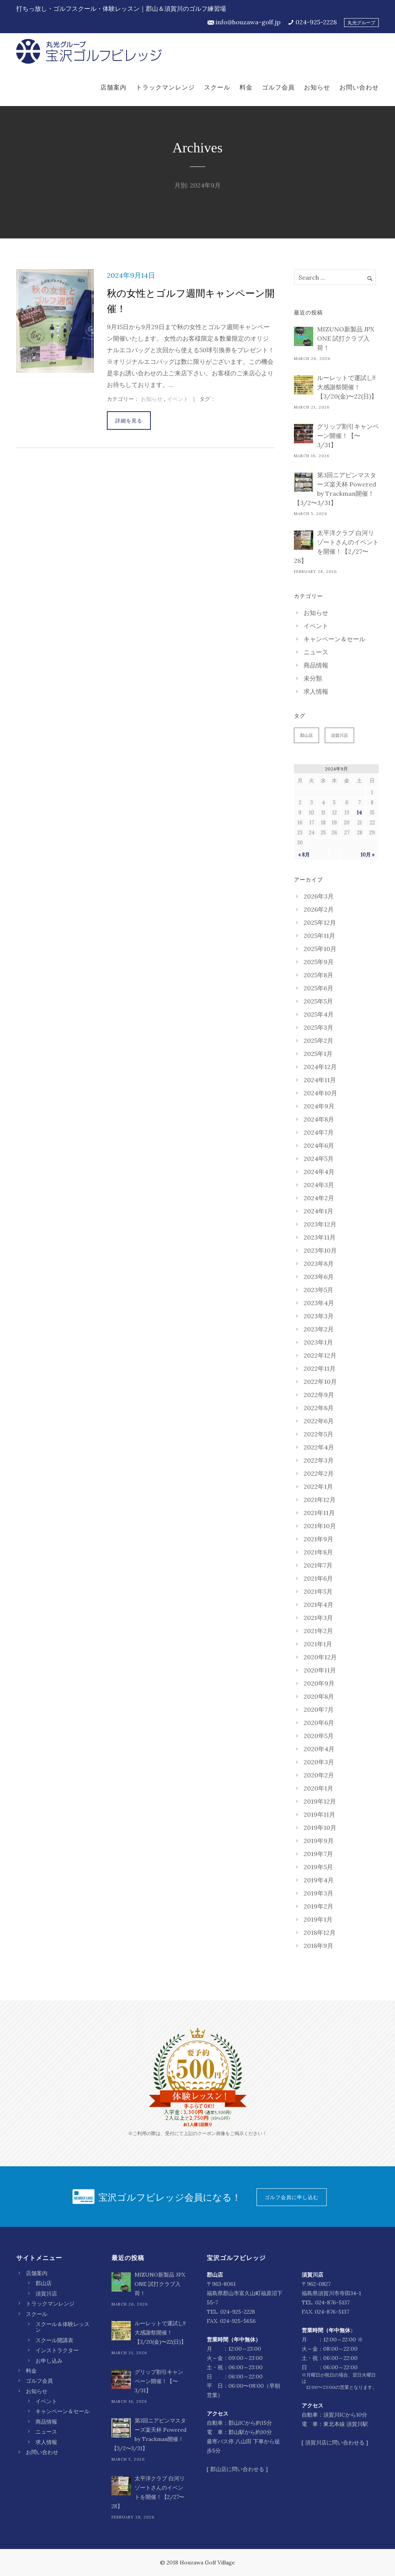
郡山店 (306, 735)
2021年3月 (318, 1618)
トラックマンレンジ (165, 87)
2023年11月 (320, 1237)
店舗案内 (113, 87)
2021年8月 (318, 1552)
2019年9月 (319, 1841)
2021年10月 (320, 1526)
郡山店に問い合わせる (237, 2469)
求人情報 (316, 691)
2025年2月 (318, 1040)
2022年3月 (319, 1460)
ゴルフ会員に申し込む (292, 2197)
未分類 (313, 678)
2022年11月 (320, 1368)
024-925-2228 (316, 22)
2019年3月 (318, 1893)
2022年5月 (318, 1434)
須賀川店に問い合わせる (335, 2442)
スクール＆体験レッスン (62, 2327)
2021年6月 (318, 1578)
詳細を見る (128, 420)
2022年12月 (320, 1355)
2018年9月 (318, 1945)
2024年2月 (319, 1198)
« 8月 (304, 854)
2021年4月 (318, 1604)
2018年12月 (320, 1932)
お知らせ (317, 87)
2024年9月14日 (131, 275)
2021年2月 (318, 1631)
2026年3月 (319, 896)
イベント (178, 399)
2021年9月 (318, 1539)
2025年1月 (318, 1053)
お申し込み (48, 2360)
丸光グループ (361, 22)
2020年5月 (319, 1736)
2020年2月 (319, 1775)
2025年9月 (319, 962)
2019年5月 (318, 1867)
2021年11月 (319, 1513)
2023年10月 (320, 1250)
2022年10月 (320, 1381)
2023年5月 (318, 1290)
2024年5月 (319, 1158)
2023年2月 (319, 1329)
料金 (246, 87)
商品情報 (316, 665)
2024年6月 (319, 1145)
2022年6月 (319, 1421)
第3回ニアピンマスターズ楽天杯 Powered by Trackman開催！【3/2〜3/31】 (335, 489)
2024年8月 (319, 1119)
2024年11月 (320, 1080)
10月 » (368, 854)
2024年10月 (320, 1093)
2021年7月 (318, 1565)
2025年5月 (318, 1001)
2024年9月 (319, 1106)
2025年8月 (318, 975)
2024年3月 (319, 1185)
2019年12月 (320, 1801)
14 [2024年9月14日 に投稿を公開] (359, 812)
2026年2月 (319, 909)
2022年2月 (319, 1473)
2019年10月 (320, 1827)
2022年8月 (319, 1408)
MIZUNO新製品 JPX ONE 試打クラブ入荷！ (345, 338)
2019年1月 (318, 1919)
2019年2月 (318, 1906)
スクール (217, 87)
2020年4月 (319, 1749)
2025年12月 (320, 922)
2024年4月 (319, 1172)
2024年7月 (319, 1132)
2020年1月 (318, 1788)
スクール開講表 (54, 2340)
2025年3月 (318, 1027)
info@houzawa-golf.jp (248, 22)
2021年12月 (320, 1499)
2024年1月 (318, 1211)
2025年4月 (319, 1014)
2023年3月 (319, 1316)
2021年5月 (318, 1591)
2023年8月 (319, 1263)
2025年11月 (319, 935)
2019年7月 (318, 1854)
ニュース (316, 652)
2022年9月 (319, 1395)
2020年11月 (320, 1670)
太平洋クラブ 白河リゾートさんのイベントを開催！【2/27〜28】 (336, 546)
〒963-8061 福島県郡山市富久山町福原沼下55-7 (244, 2293)
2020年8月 (319, 1696)
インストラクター (57, 2350)
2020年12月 (320, 1657)
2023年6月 (319, 1276)
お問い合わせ (359, 87)
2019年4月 (319, 1880)
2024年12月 (320, 1067)
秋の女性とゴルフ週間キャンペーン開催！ (191, 301)
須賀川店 (339, 735)
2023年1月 (318, 1342)
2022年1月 (318, 1486)
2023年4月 (319, 1303)
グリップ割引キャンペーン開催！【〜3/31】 (348, 435)
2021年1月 (318, 1644)
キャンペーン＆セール (334, 639)
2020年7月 (319, 1709)
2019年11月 (319, 1814)
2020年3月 (319, 1762)
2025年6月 (318, 988)
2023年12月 (320, 1224)
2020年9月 (319, 1683)
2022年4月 (319, 1447)
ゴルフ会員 (278, 87)
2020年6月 (319, 1722)
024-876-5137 (332, 2302)
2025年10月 (320, 949)
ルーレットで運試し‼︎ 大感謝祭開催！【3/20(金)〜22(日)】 (347, 387)
